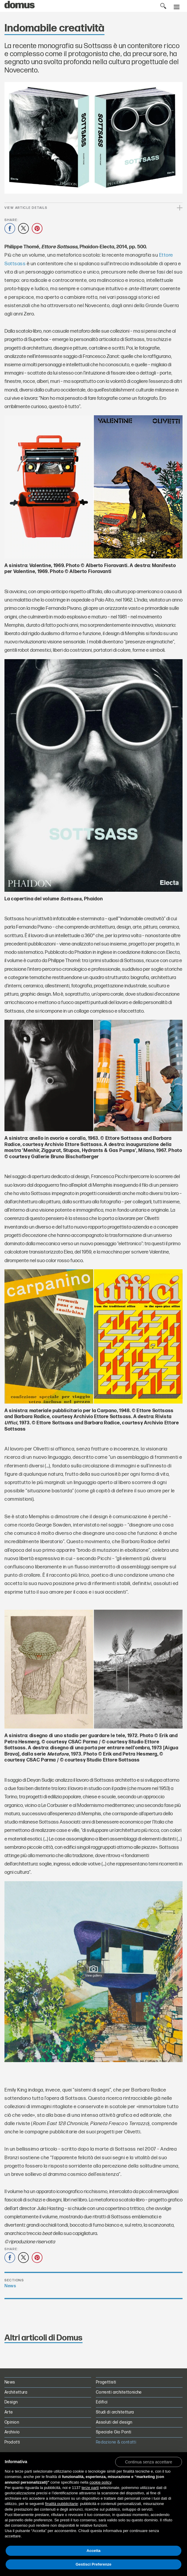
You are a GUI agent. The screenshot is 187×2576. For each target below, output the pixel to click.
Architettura (15, 2392)
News (10, 2285)
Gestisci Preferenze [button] (94, 2564)
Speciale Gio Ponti (113, 2432)
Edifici (102, 2402)
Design (11, 2402)
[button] (148, 2461)
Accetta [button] (94, 2550)
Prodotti (12, 2442)
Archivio (12, 2432)
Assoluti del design (114, 2422)
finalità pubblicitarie (61, 2503)
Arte (8, 2412)
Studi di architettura (115, 2412)
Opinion (11, 2422)
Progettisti (106, 2382)
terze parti (90, 2487)
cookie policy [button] (100, 2482)
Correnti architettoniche (119, 2392)
